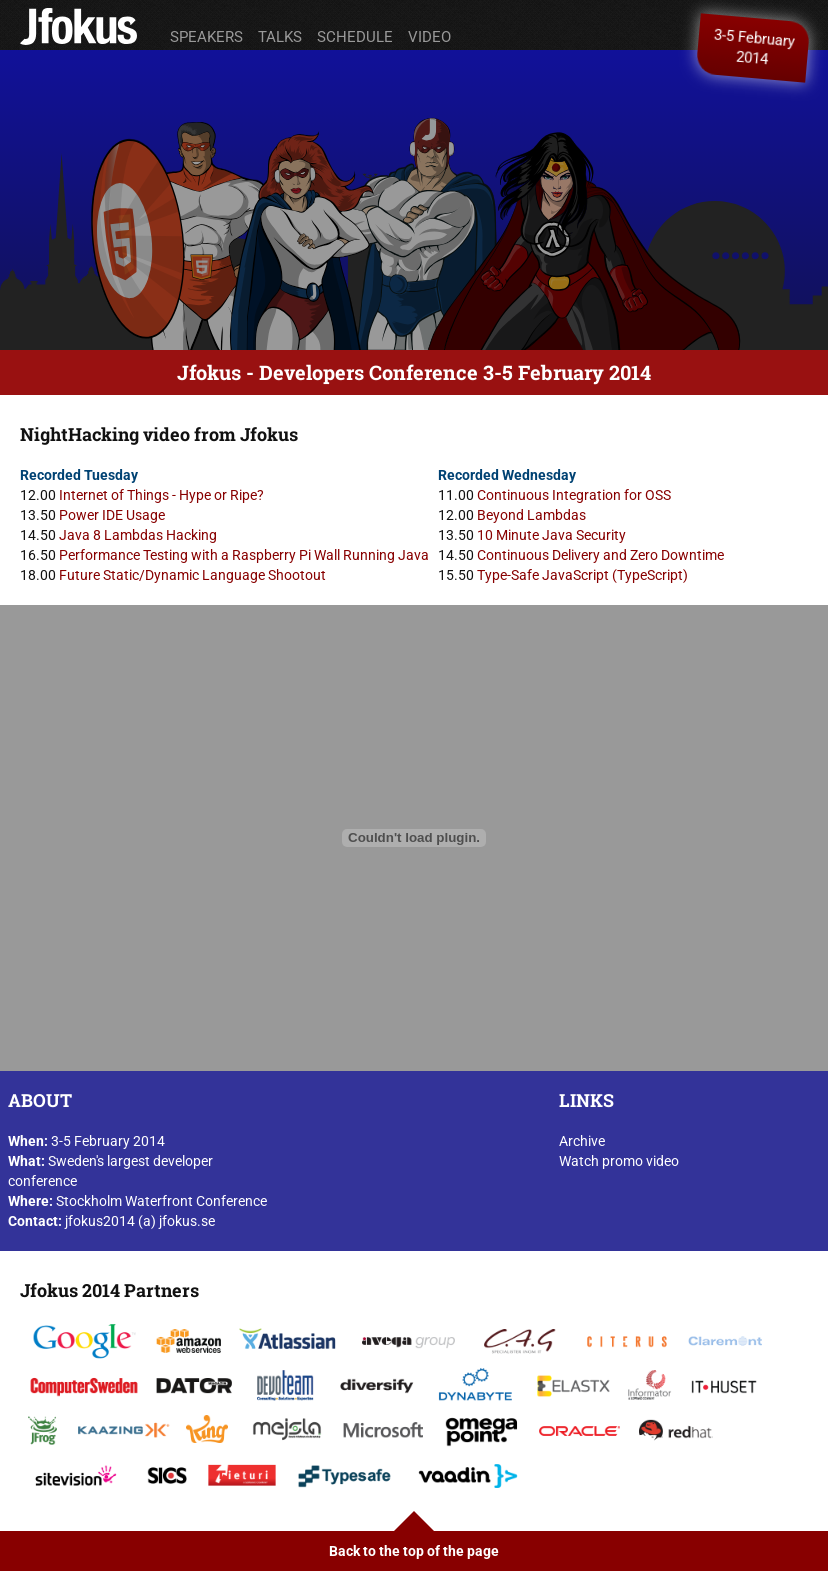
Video (429, 37)
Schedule (355, 37)
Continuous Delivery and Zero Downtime (600, 555)
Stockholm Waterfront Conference (161, 1201)
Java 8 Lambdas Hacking (138, 535)
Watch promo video (619, 1161)
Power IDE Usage (112, 515)
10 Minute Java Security (551, 535)
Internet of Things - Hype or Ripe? (161, 495)
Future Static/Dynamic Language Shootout (192, 575)
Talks (280, 37)
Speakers (206, 37)
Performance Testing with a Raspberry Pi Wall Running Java (244, 555)
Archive (582, 1141)
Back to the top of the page (414, 1551)
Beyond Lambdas (531, 515)
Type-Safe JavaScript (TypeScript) (582, 575)
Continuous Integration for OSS (574, 495)
